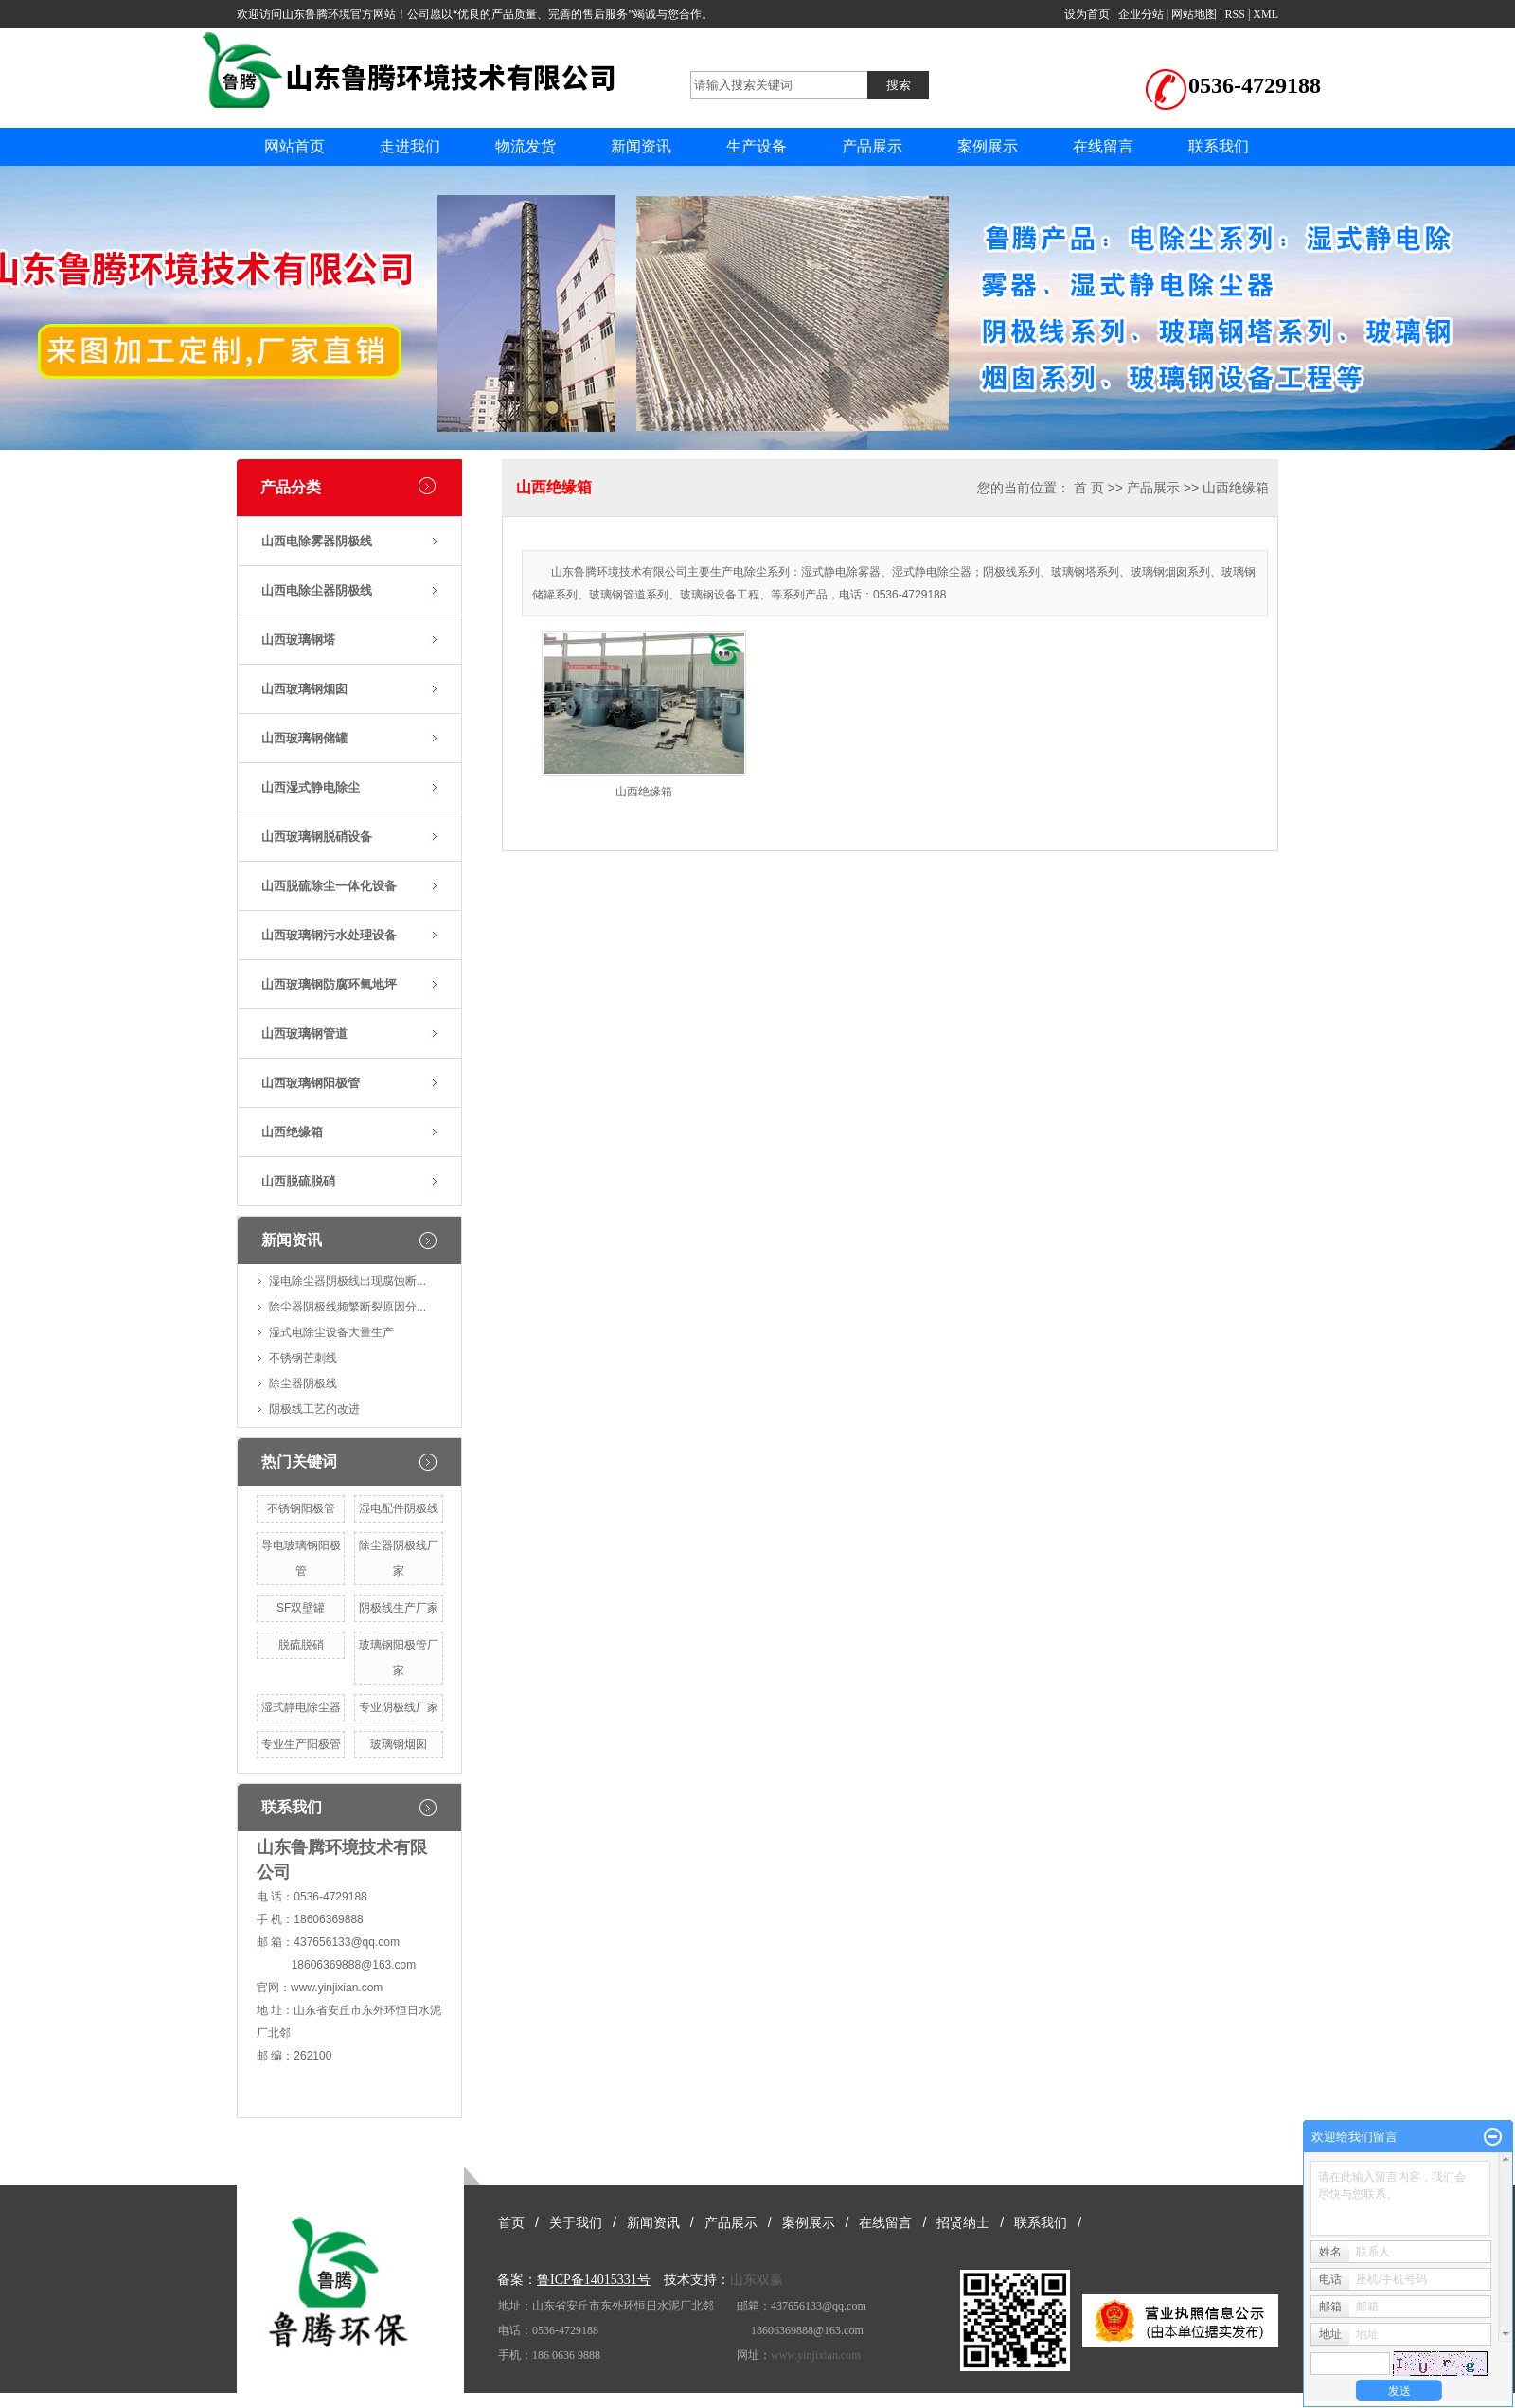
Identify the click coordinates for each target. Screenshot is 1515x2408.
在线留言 (1103, 146)
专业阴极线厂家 (398, 1707)
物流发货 (525, 146)
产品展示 (872, 146)
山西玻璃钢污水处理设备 (329, 935)
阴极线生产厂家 (398, 1607)
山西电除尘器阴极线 (316, 590)
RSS (1235, 14)
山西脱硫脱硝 (298, 1181)
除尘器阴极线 (303, 1383)
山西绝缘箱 (292, 1132)
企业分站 (1141, 14)
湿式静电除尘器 (301, 1707)
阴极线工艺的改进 (314, 1409)
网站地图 (1194, 14)
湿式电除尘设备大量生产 (331, 1332)
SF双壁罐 (300, 1607)
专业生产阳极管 (301, 1744)
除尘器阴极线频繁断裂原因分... (347, 1306)
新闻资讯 (641, 146)
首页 (511, 2222)
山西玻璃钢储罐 (304, 738)
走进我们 (410, 146)
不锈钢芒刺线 (303, 1358)
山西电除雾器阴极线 (316, 541)
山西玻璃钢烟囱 (304, 689)
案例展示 (987, 146)
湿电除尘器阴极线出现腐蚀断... (347, 1281)
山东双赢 (756, 2280)
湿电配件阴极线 (398, 1508)
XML (1265, 14)
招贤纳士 (962, 2222)
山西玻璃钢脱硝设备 (316, 836)
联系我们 (1218, 146)
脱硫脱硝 (301, 1644)
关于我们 (575, 2222)
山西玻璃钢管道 (304, 1033)
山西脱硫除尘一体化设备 (329, 886)
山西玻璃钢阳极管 (310, 1083)
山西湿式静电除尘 (310, 787)
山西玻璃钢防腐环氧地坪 (329, 984)
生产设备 (756, 146)
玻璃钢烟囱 (398, 1744)
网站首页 (294, 146)
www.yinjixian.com (337, 1987)
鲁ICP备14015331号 (594, 2280)
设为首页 (1087, 14)
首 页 (1089, 487)
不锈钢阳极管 (301, 1508)
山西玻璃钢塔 (298, 640)
